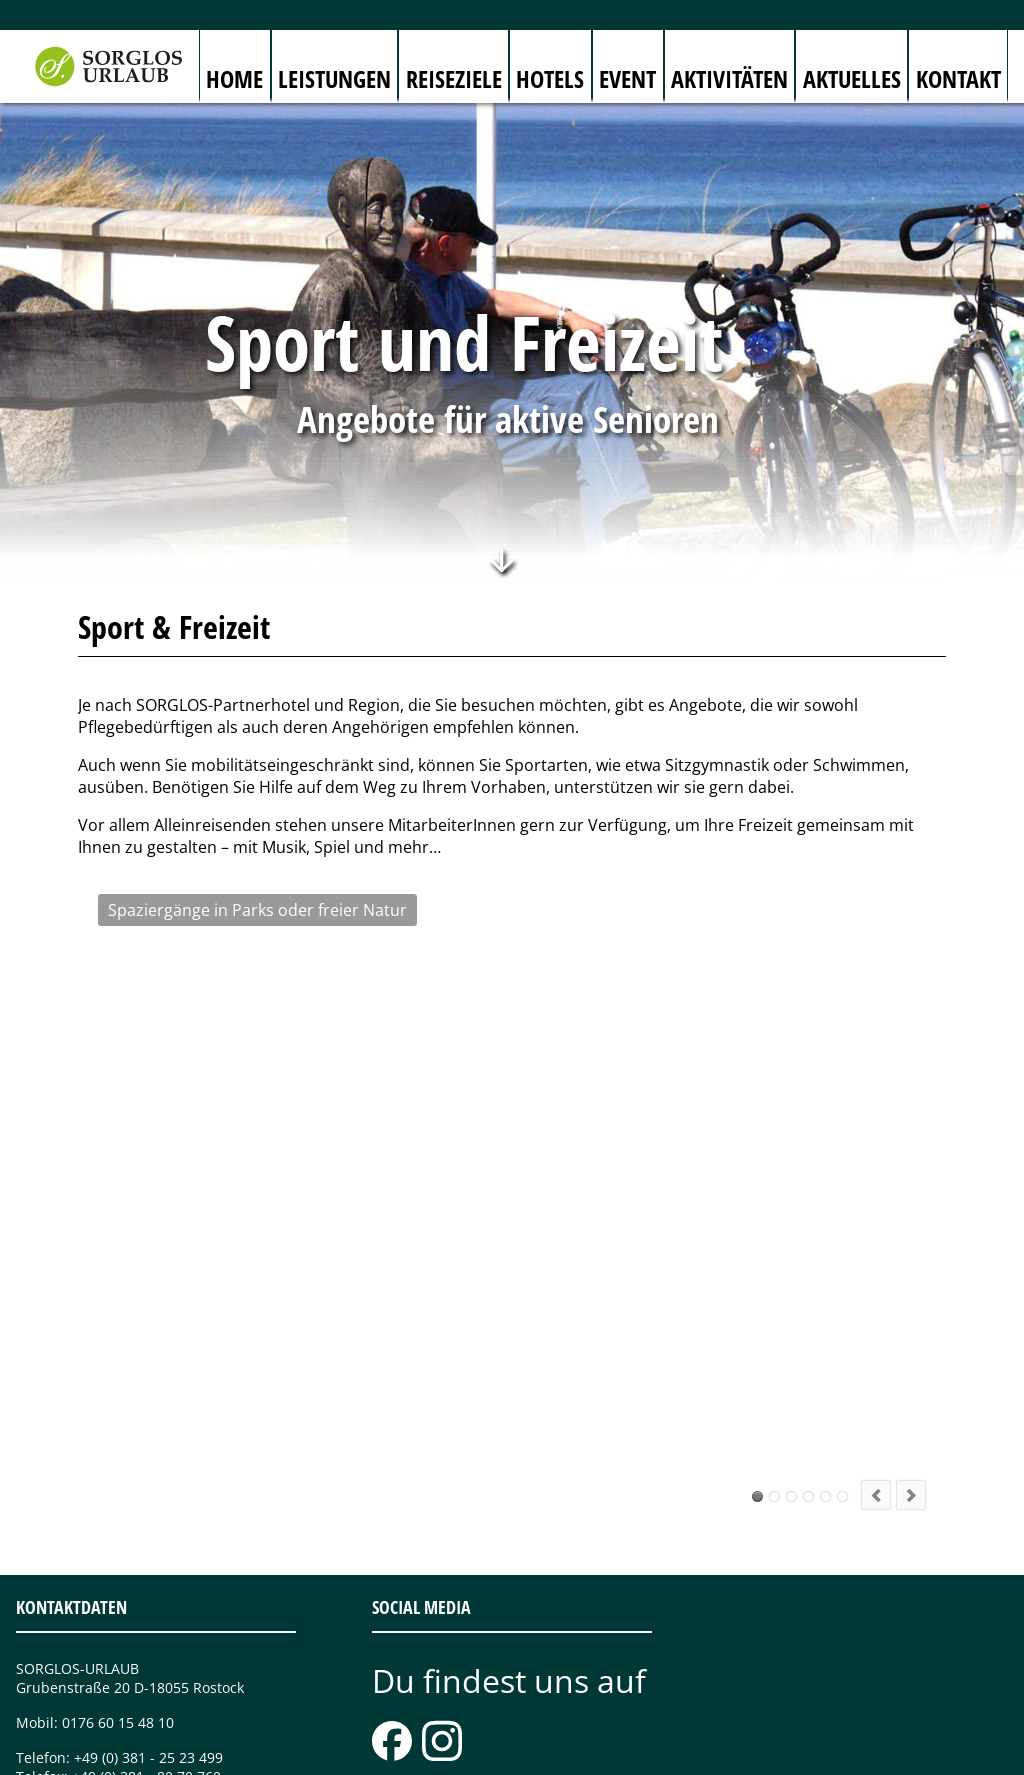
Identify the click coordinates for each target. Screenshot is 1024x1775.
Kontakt (958, 78)
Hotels (550, 78)
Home (234, 78)
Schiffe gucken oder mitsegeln (791, 1352)
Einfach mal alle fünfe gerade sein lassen (842, 1352)
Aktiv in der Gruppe (808, 1352)
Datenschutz (569, 1751)
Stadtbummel (825, 1352)
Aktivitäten (729, 78)
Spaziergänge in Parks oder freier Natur (757, 1352)
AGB (499, 1751)
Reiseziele (454, 78)
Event (627, 78)
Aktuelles (852, 78)
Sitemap (355, 1751)
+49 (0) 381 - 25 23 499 (148, 1613)
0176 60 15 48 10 (118, 1578)
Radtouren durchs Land (774, 1352)
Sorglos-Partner (674, 1751)
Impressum (433, 1751)
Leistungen (334, 78)
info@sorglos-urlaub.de (145, 1667)
